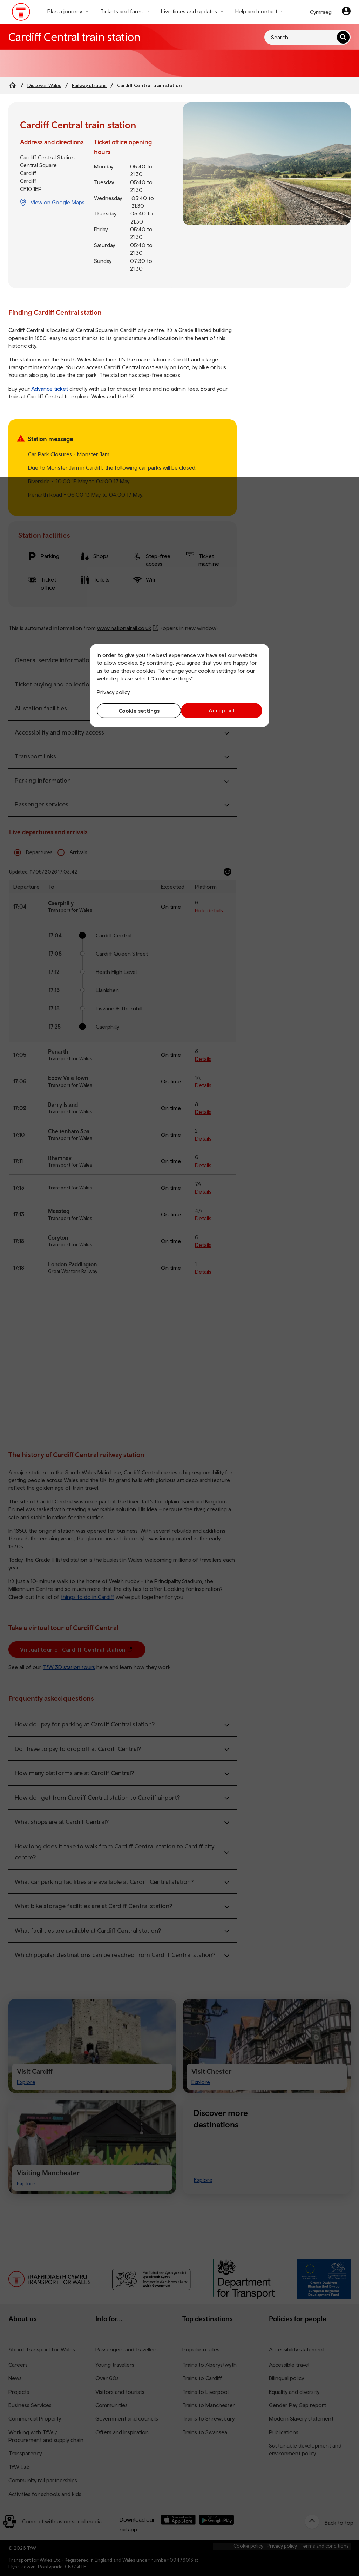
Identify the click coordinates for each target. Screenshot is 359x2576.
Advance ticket (49, 388)
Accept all (223, 710)
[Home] (12, 85)
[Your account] (346, 12)
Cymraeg (321, 12)
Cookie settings (136, 711)
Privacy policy (113, 692)
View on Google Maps (57, 202)
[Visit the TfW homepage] (21, 13)
